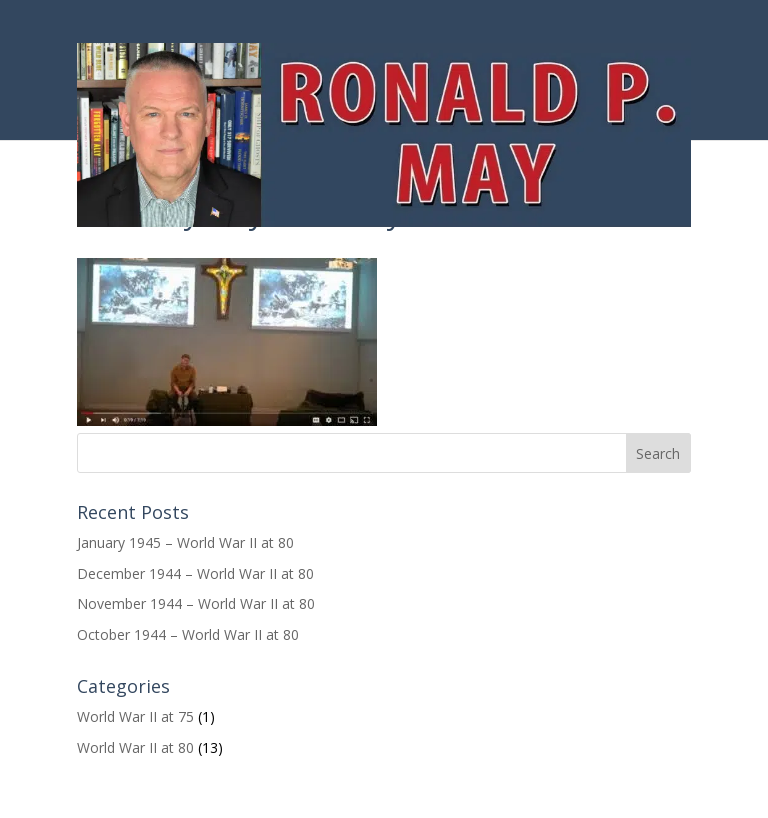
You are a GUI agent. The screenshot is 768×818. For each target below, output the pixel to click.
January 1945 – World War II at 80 (185, 542)
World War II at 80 (135, 747)
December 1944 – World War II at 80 (195, 573)
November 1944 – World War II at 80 (196, 603)
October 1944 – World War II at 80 (188, 634)
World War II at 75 (135, 716)
